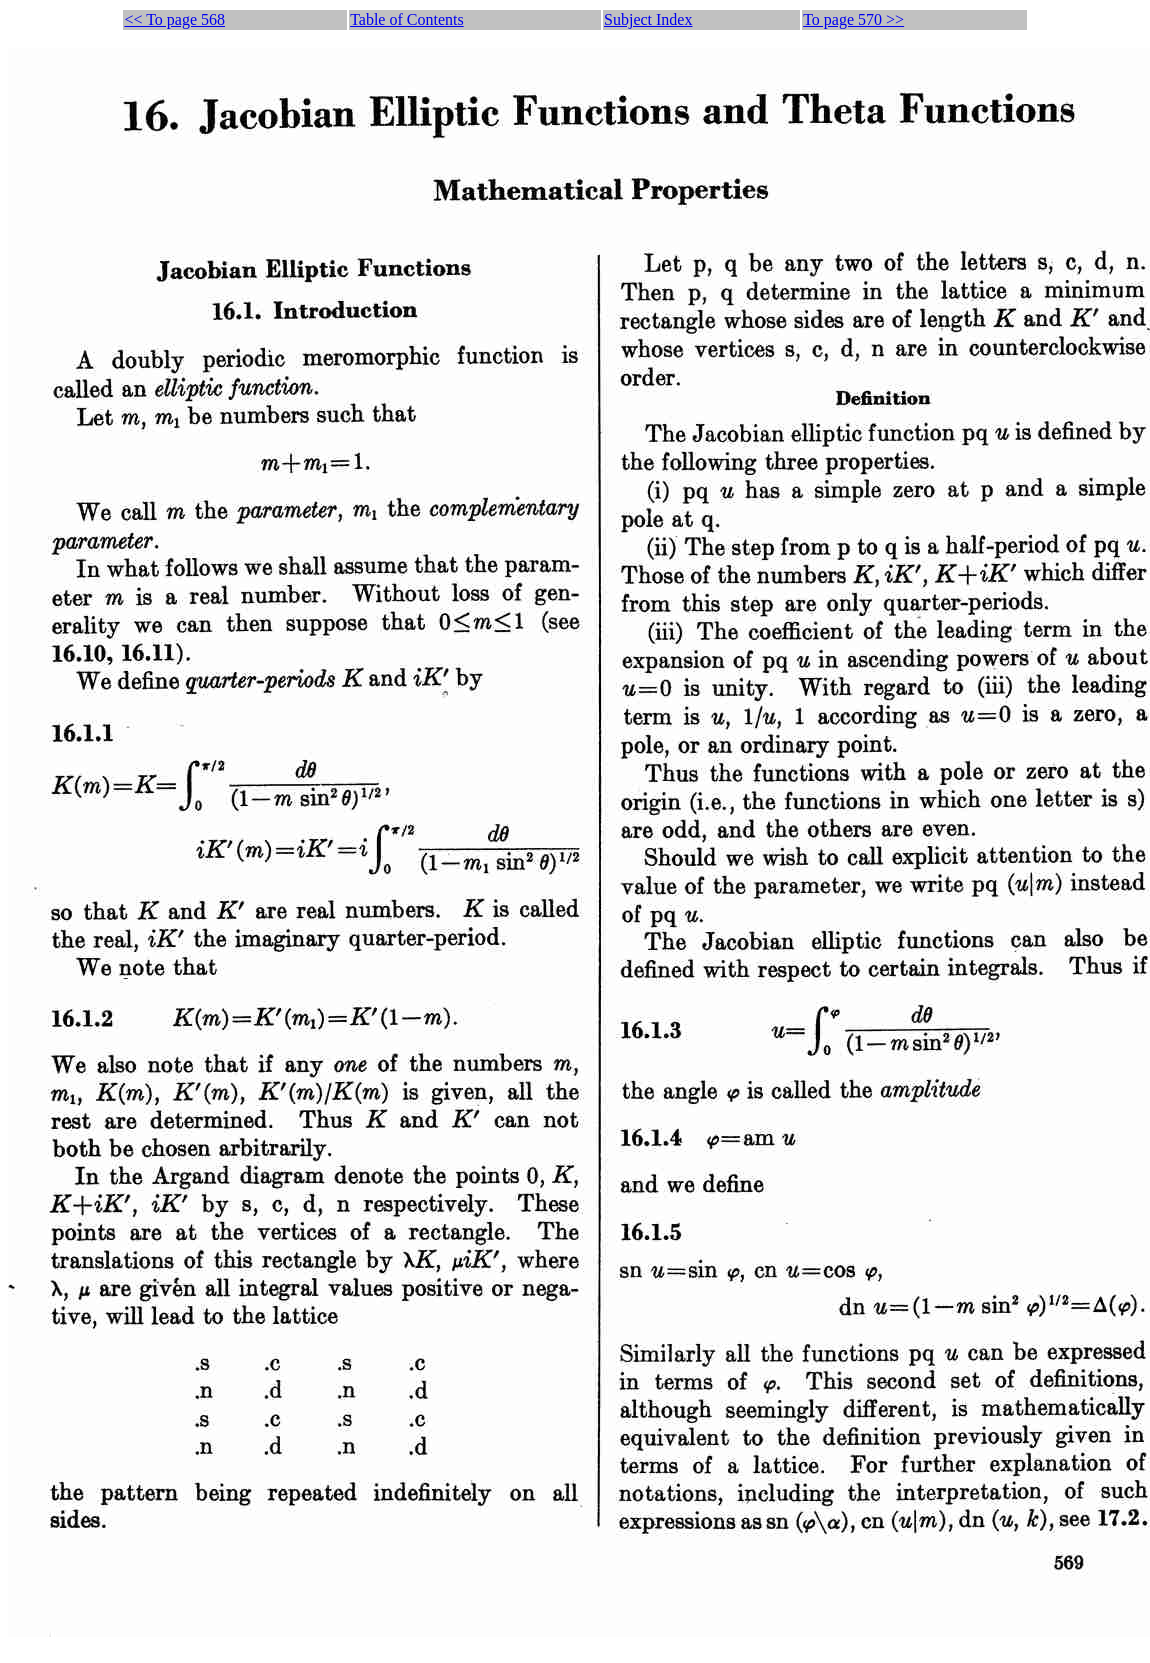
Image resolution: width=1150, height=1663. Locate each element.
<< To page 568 (174, 19)
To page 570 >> (853, 19)
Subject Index (648, 19)
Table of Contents (407, 19)
